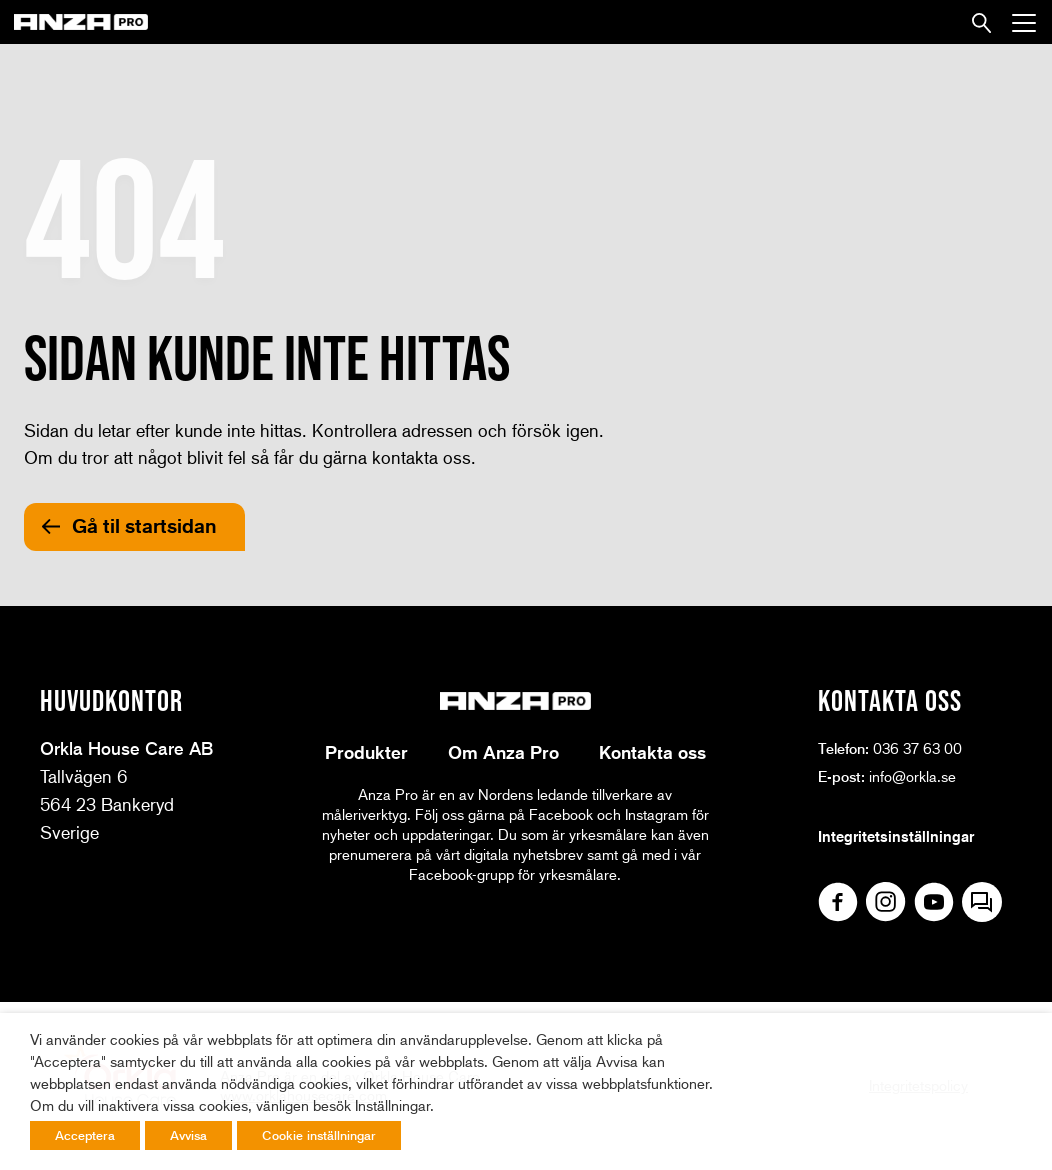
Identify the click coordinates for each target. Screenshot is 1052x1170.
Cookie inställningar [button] (319, 1135)
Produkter (366, 752)
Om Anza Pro (503, 752)
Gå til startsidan (144, 526)
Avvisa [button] (188, 1135)
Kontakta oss (652, 752)
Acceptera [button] (85, 1135)
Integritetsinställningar (896, 836)
